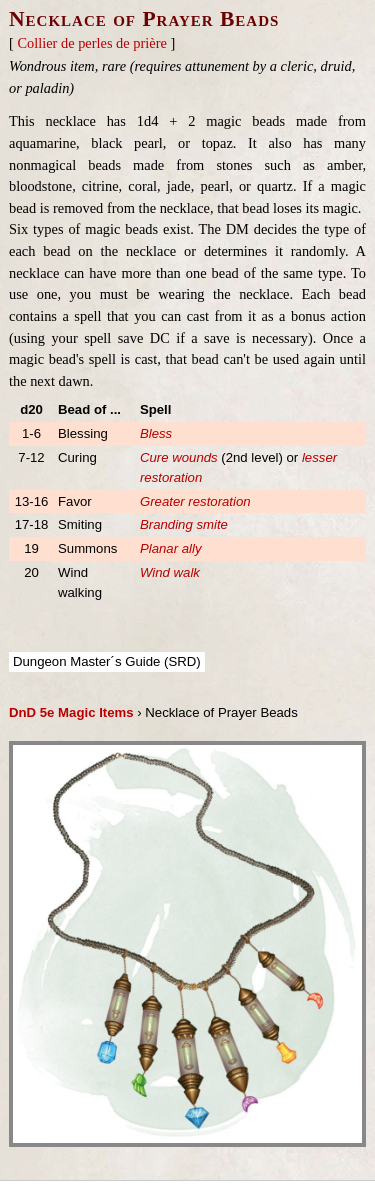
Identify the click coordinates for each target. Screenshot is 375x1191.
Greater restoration (195, 501)
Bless (156, 433)
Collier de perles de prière (91, 43)
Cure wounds (179, 457)
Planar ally (171, 548)
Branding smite (184, 524)
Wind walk (170, 572)
